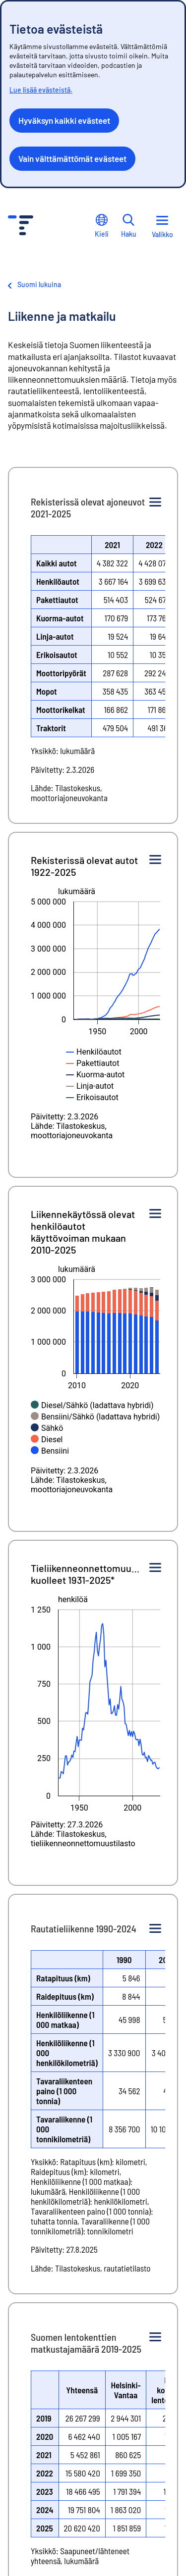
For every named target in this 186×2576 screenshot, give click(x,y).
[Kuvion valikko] (155, 502)
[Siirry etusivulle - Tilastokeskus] (20, 226)
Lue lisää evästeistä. (40, 90)
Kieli (102, 226)
